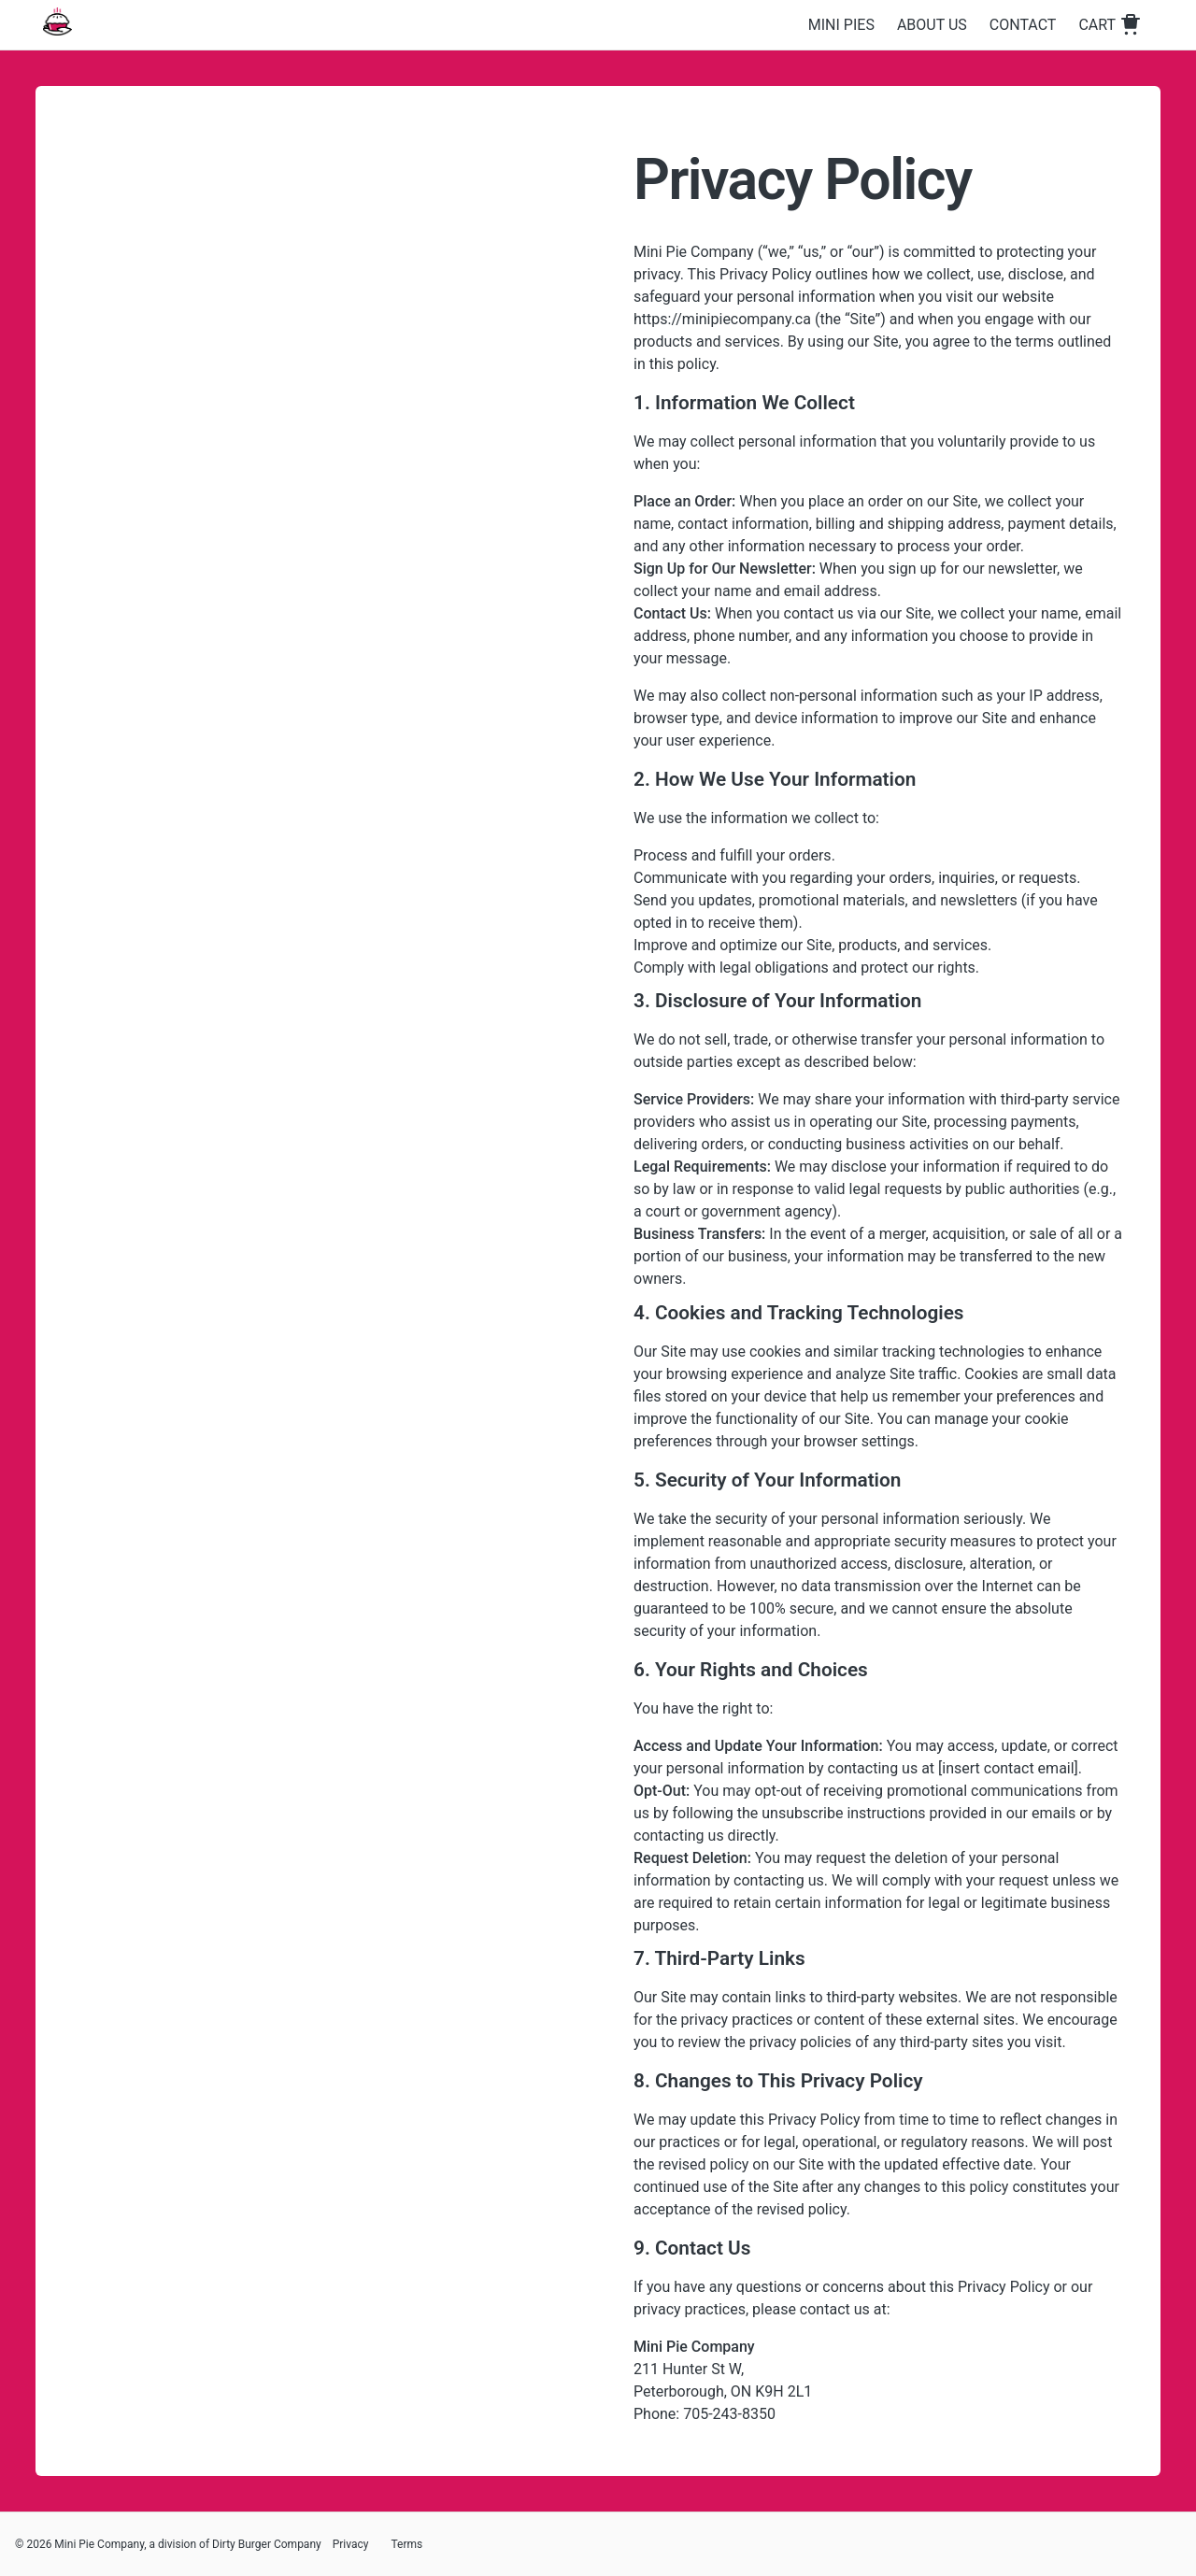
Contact (1023, 25)
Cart (1110, 25)
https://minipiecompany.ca (722, 319)
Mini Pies (841, 25)
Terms (406, 2544)
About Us (932, 25)
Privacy (351, 2544)
